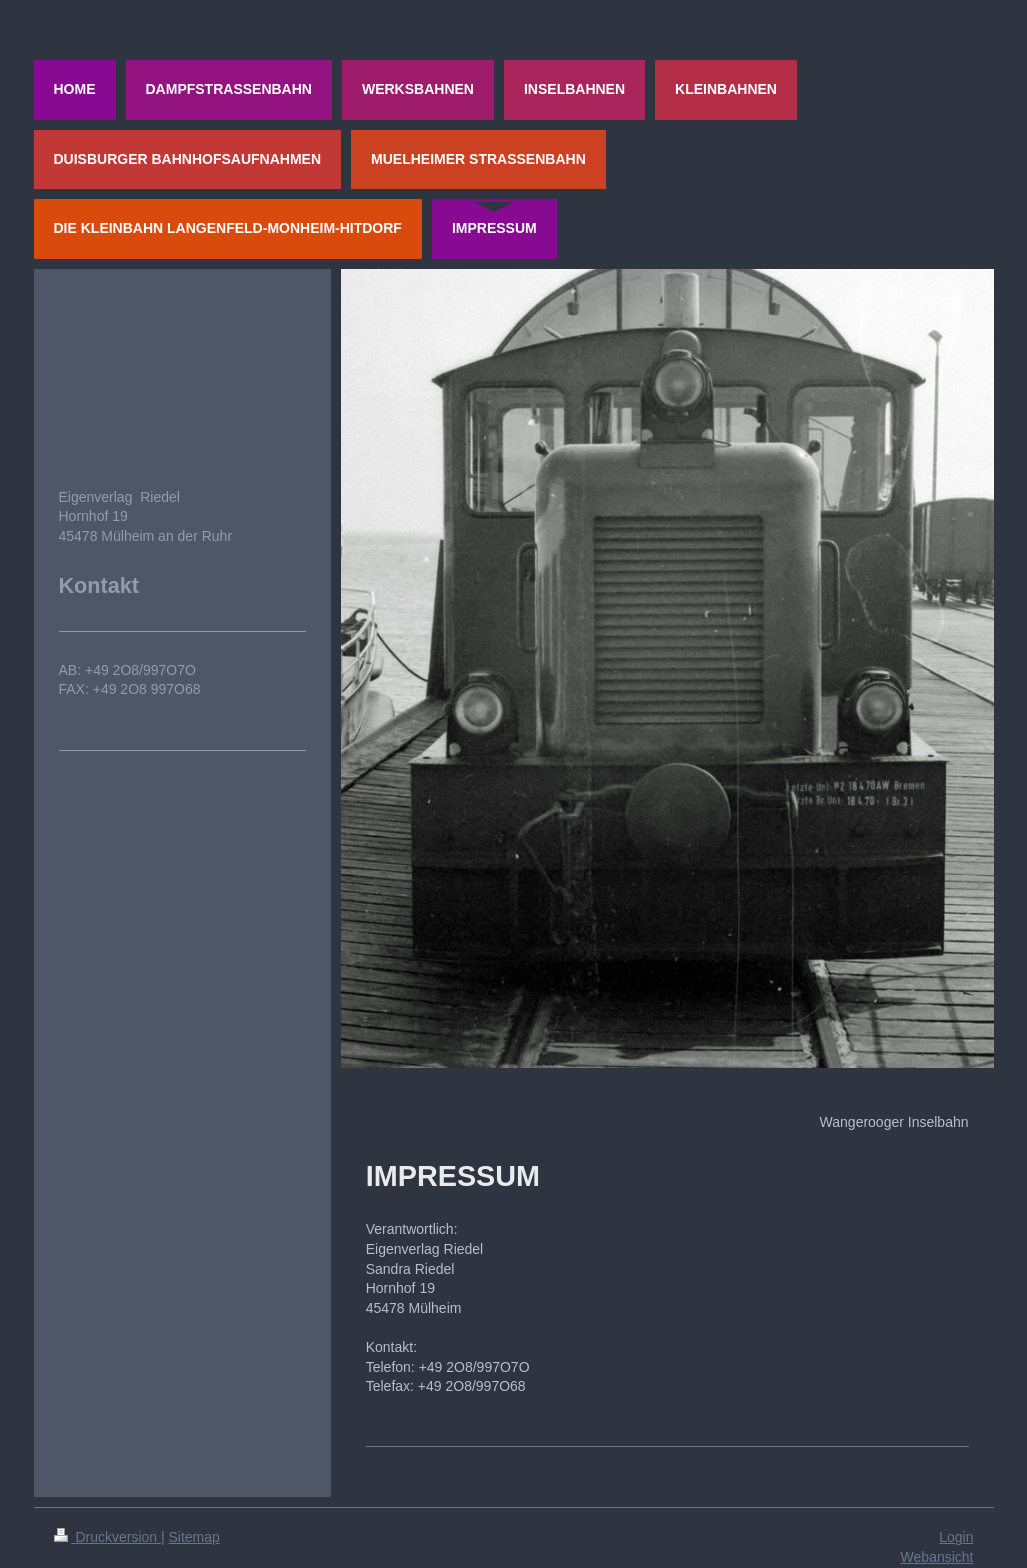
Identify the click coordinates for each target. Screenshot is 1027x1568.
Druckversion (107, 1537)
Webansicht (937, 1557)
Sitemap (194, 1537)
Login (956, 1537)
